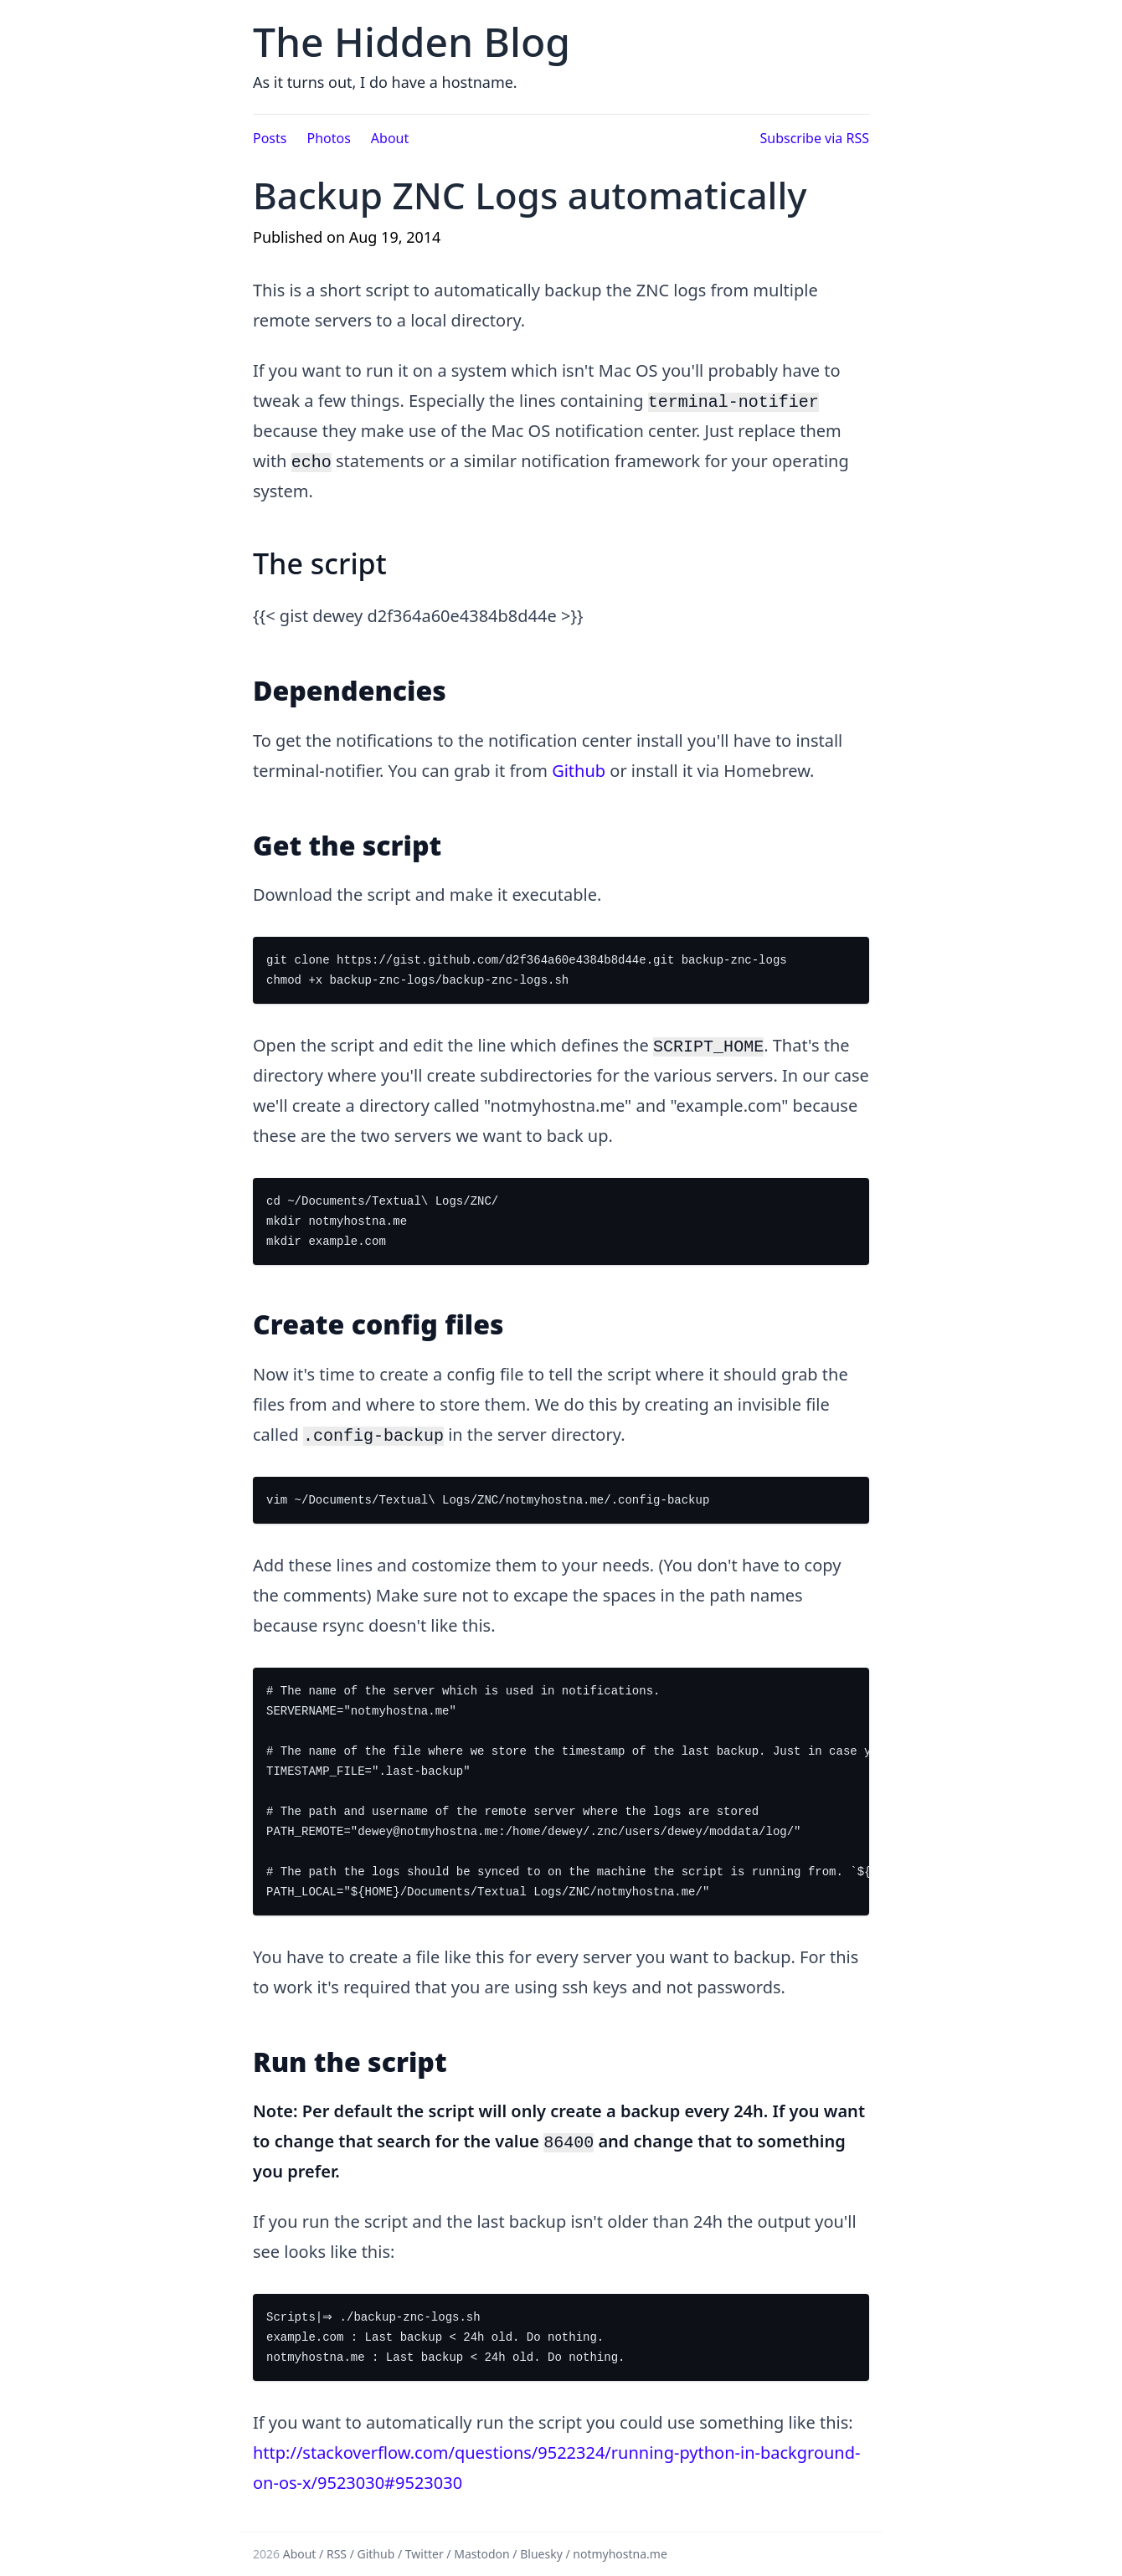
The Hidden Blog (411, 41)
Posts (269, 138)
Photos (328, 138)
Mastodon (482, 2554)
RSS (337, 2554)
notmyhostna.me (620, 2554)
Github (578, 770)
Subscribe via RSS (814, 138)
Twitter (424, 2554)
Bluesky (541, 2554)
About (390, 138)
